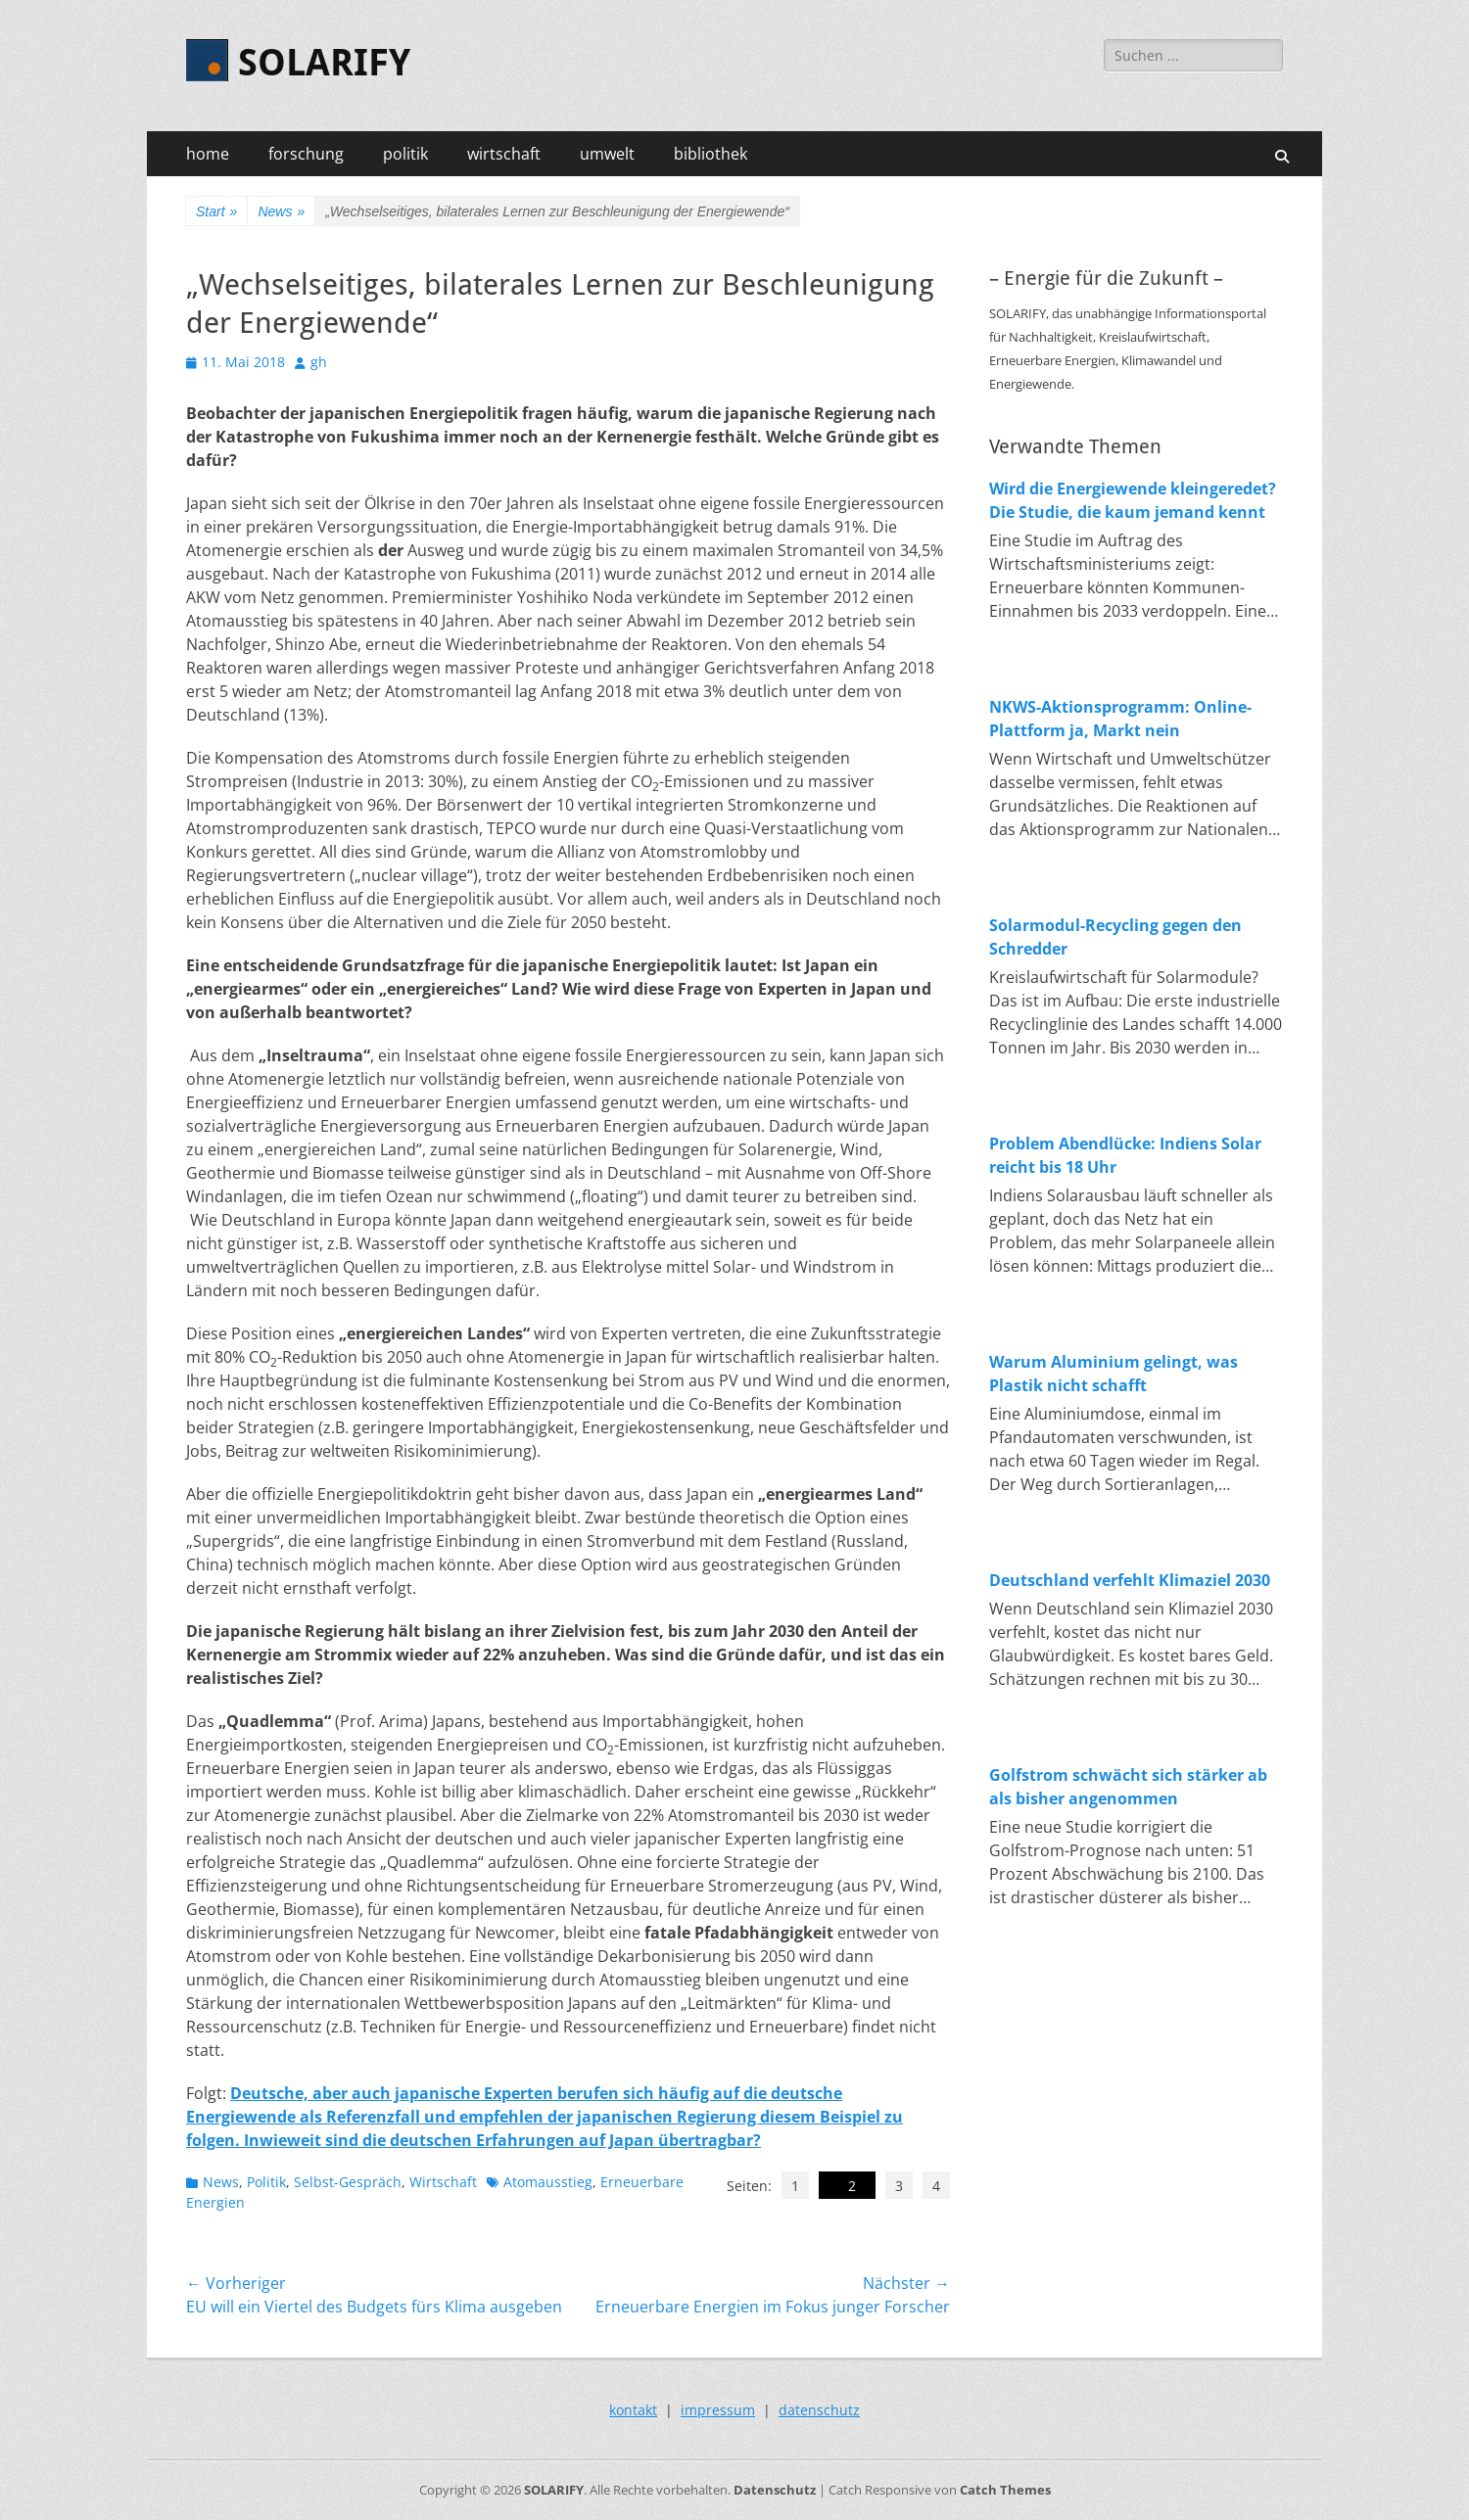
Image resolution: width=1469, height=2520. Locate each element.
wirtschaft (504, 153)
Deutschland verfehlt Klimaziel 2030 (1129, 1580)
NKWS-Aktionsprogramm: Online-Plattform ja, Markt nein (1120, 718)
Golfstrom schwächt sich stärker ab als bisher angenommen (1128, 1786)
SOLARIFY (324, 62)
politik (405, 153)
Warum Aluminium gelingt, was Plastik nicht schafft (1113, 1373)
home (207, 153)
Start (216, 212)
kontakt (633, 2410)
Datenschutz (775, 2489)
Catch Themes (1005, 2489)
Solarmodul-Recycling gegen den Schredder (1115, 936)
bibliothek (710, 153)
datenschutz (819, 2410)
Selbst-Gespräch (348, 2181)
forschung (306, 153)
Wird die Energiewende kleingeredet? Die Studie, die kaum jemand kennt (1132, 500)
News (281, 212)
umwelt (607, 153)
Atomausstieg (547, 2181)
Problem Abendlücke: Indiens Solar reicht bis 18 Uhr (1125, 1155)
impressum (718, 2410)
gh (318, 361)
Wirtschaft (443, 2181)
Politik (266, 2181)
